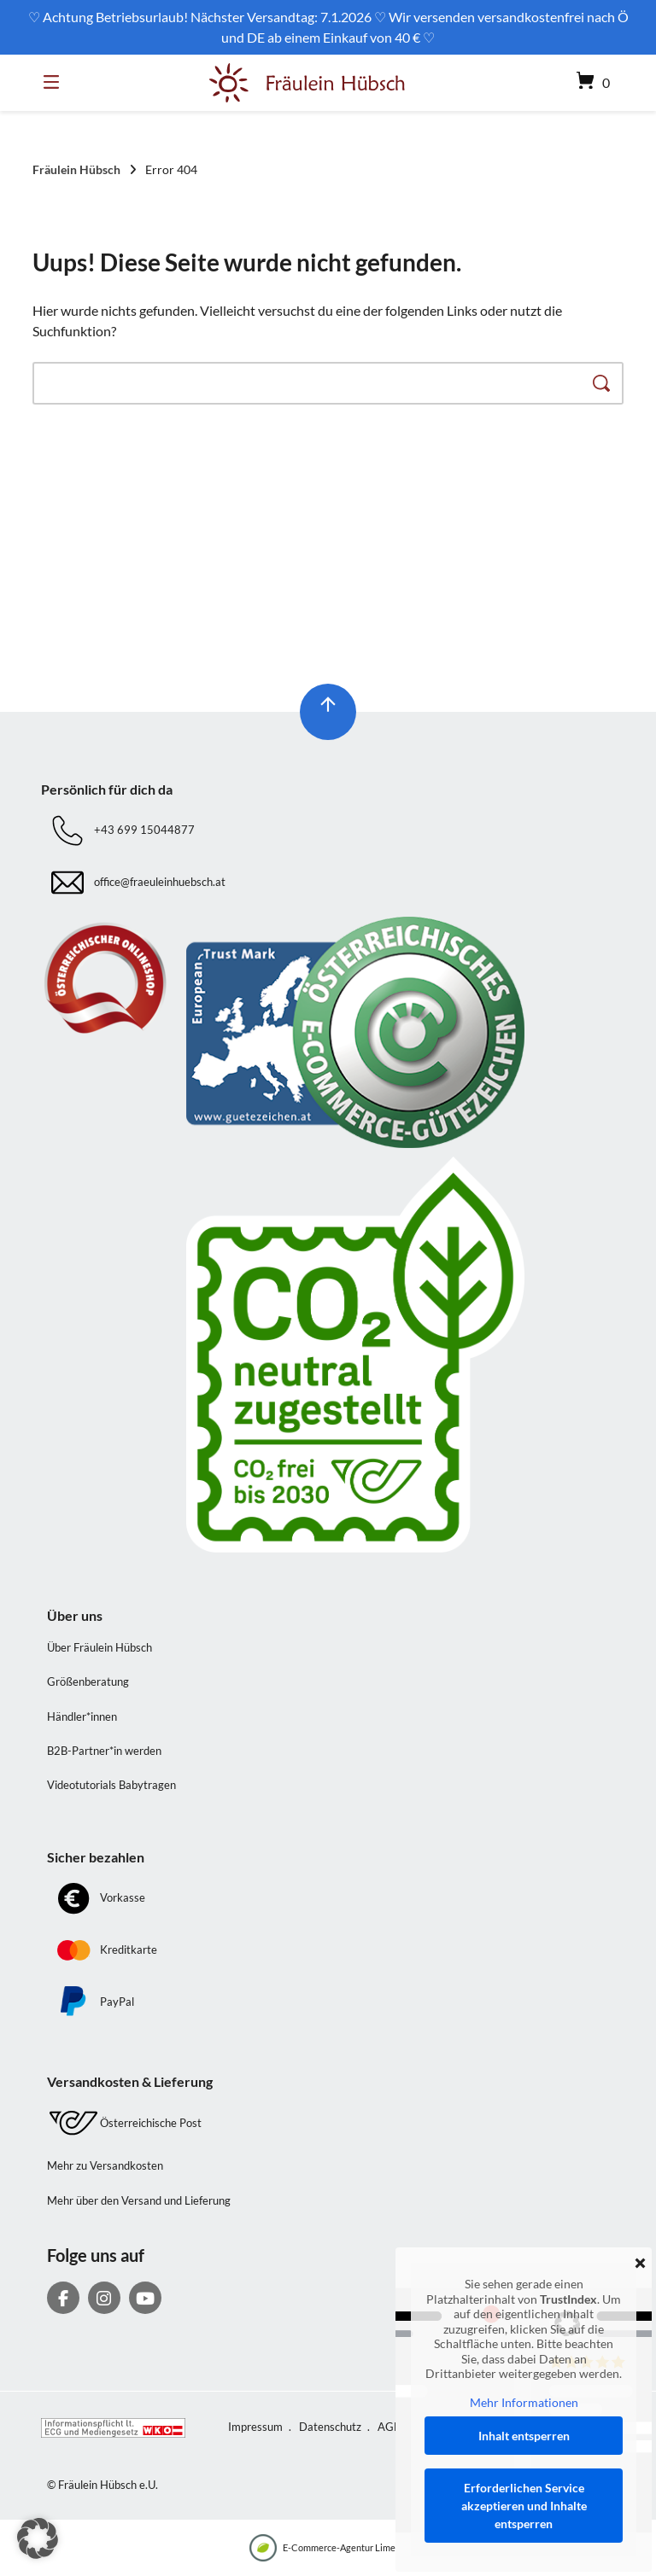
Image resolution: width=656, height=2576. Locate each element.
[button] (37, 2538)
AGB (389, 2426)
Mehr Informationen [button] (524, 2402)
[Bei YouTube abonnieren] (145, 2298)
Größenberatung (88, 1681)
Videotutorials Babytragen (111, 1785)
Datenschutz (330, 2426)
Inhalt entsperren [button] (524, 2435)
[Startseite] (307, 83)
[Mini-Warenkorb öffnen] (585, 83)
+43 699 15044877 (144, 829)
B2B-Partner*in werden (104, 1750)
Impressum (255, 2426)
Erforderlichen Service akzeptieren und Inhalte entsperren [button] (524, 2505)
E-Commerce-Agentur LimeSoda (332, 2547)
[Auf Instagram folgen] (104, 2298)
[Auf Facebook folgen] (63, 2298)
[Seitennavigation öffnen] (55, 83)
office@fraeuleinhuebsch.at (160, 882)
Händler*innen (82, 1716)
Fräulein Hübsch (76, 169)
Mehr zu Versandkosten (105, 2165)
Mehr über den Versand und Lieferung (139, 2200)
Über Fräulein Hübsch (99, 1647)
